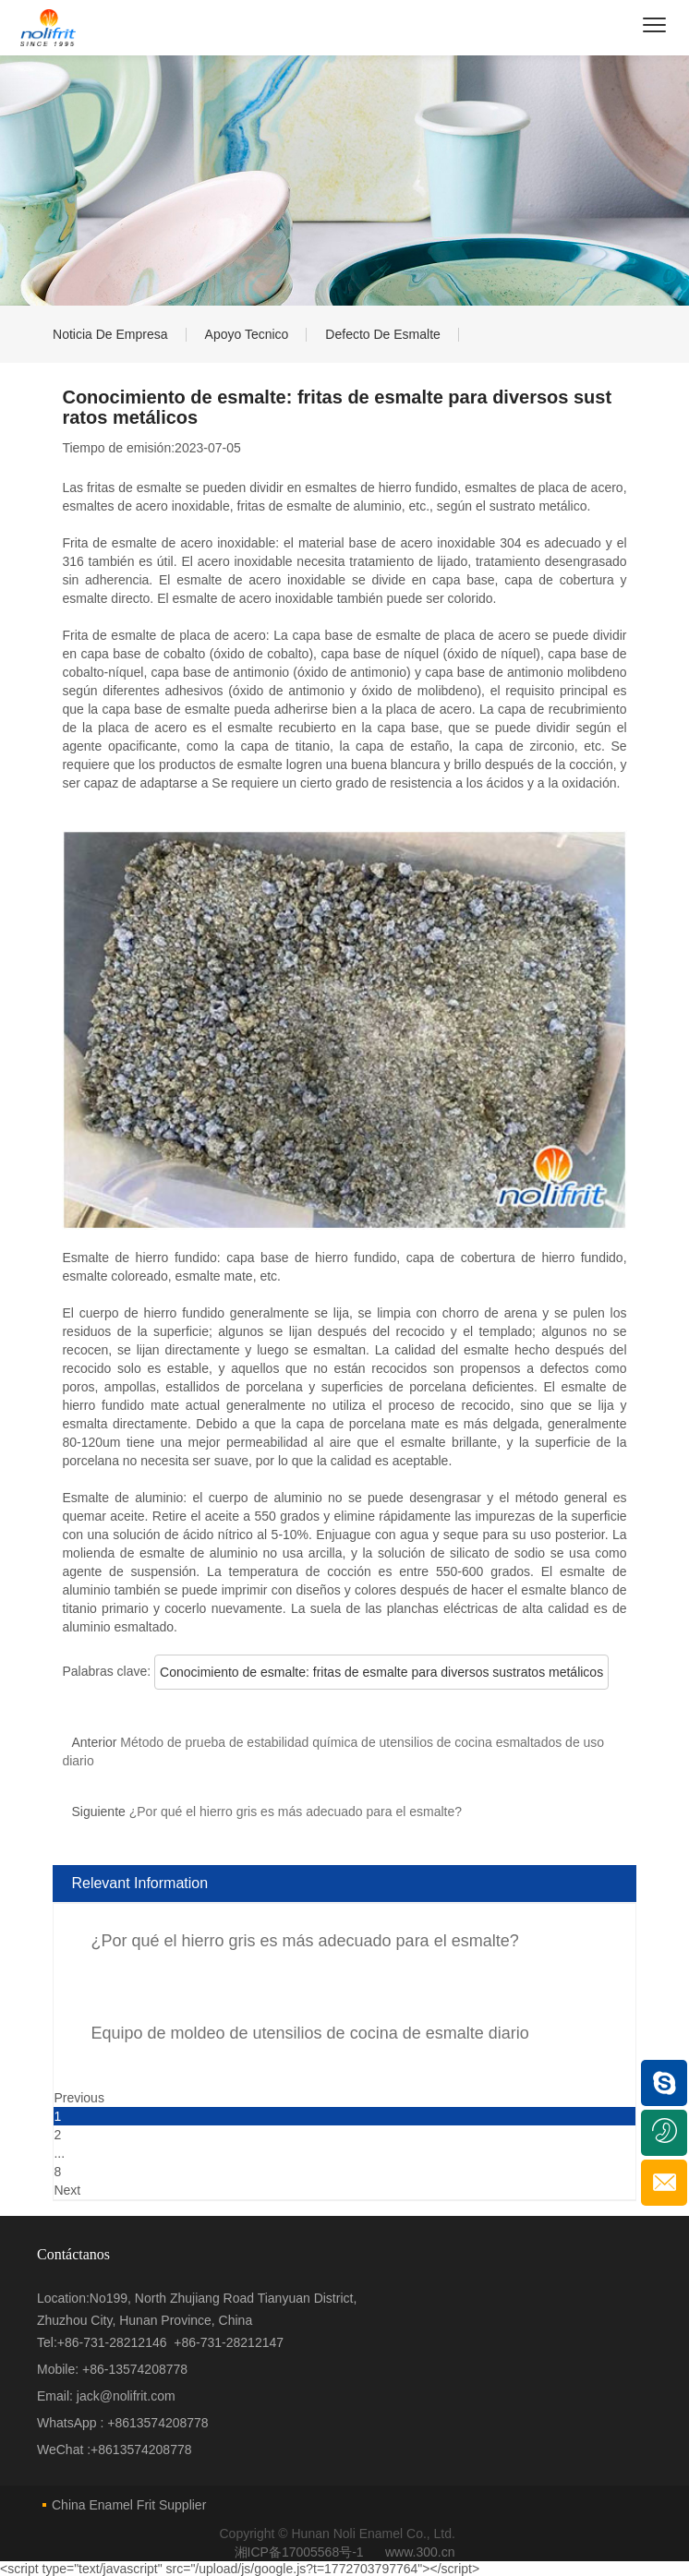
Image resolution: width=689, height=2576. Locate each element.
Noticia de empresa (110, 334)
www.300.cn (419, 2552)
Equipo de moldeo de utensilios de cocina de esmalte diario (309, 2033)
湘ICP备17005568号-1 (301, 2552)
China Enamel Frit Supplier (129, 2505)
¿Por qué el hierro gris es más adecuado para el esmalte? (304, 1941)
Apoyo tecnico (247, 334)
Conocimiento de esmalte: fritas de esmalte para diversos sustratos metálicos (381, 1672)
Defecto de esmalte (383, 334)
